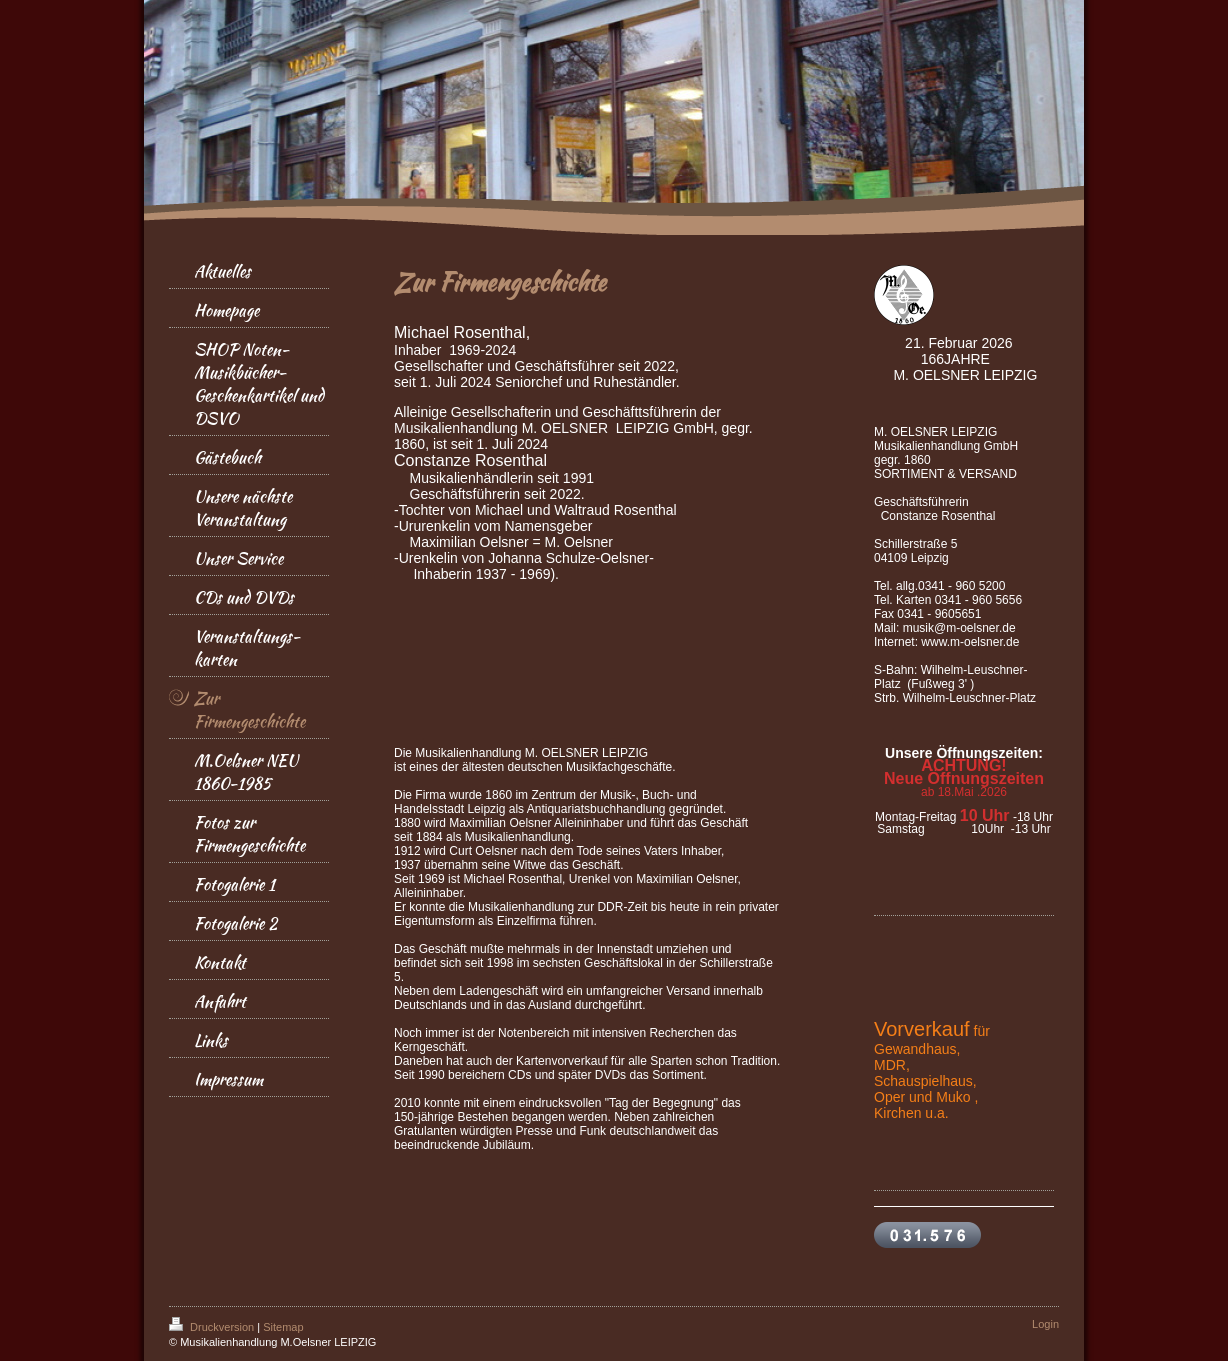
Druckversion (213, 1327)
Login (1045, 1324)
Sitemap (283, 1327)
